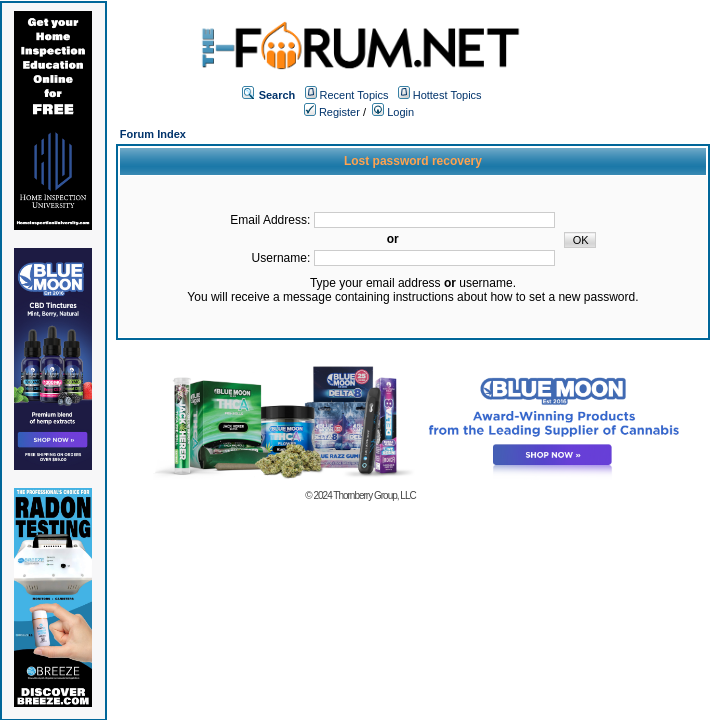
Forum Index (153, 134)
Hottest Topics (447, 95)
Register (332, 112)
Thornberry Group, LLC (374, 495)
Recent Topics (354, 95)
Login (393, 112)
